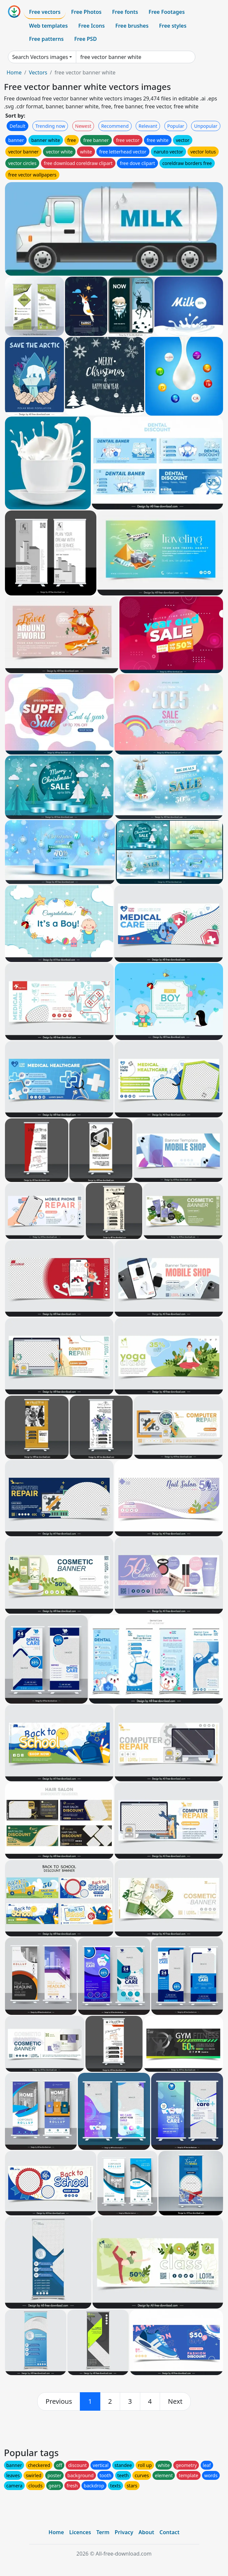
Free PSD (85, 38)
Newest (83, 126)
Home (14, 72)
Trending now (50, 126)
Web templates (48, 25)
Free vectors (44, 11)
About (146, 2532)
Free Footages (166, 11)
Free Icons (91, 25)
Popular (175, 126)
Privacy (124, 2532)
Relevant (148, 126)
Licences (80, 2532)
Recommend (115, 126)
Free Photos (86, 11)
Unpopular (205, 126)
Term (103, 2532)
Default (17, 126)
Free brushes (131, 25)
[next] (175, 2401)
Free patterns (46, 38)
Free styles (172, 25)
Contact (169, 2532)
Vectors (38, 72)
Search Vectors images (40, 57)
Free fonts (125, 11)
